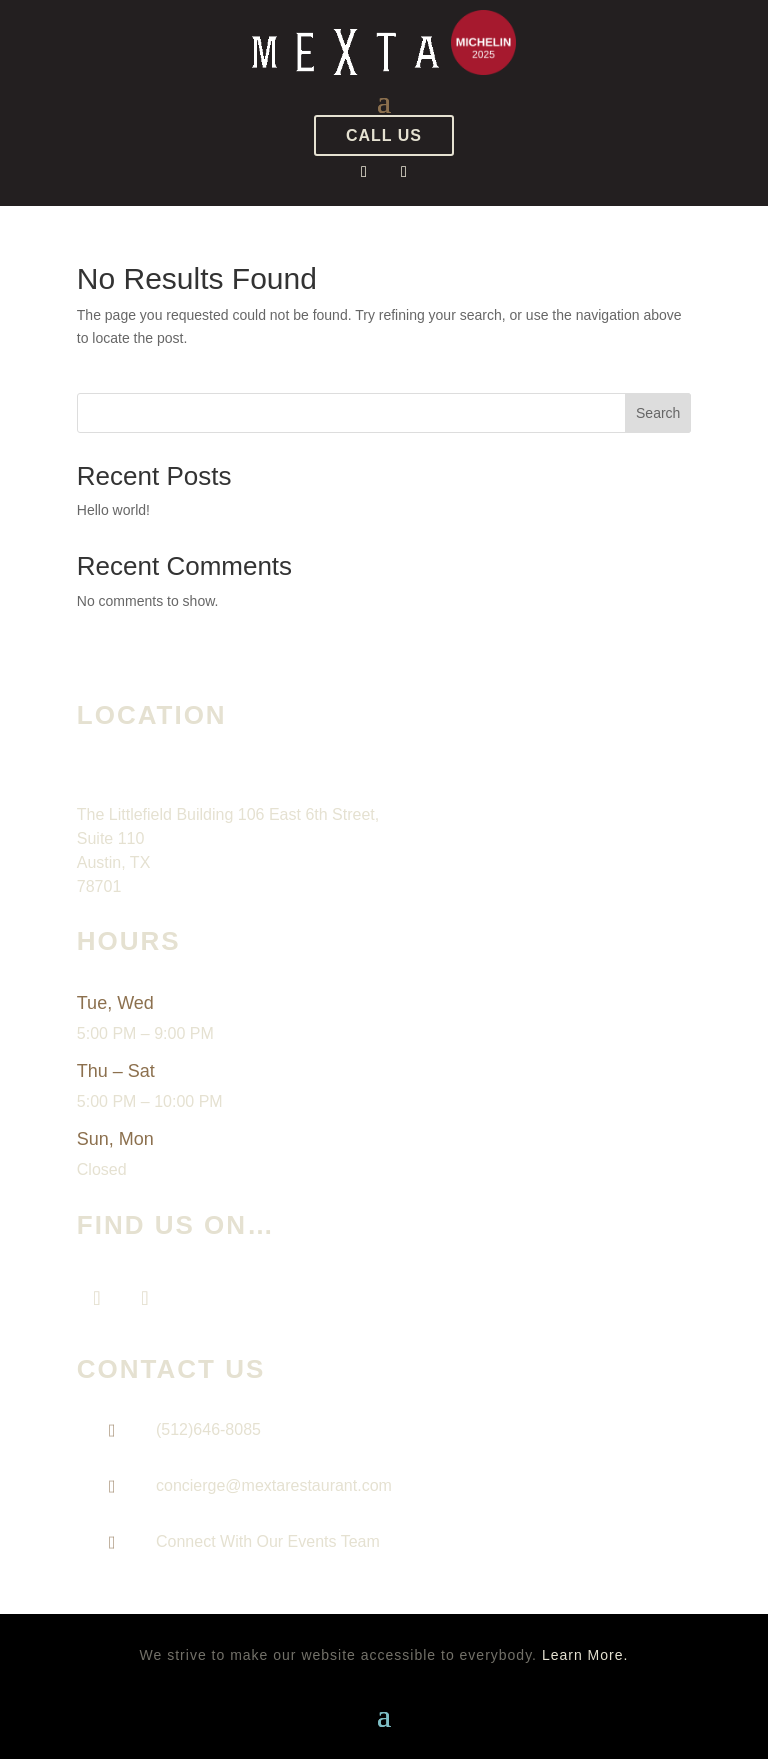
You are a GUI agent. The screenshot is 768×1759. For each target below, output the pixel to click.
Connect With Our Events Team (268, 1541)
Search (658, 413)
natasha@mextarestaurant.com (254, 1571)
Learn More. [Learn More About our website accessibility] (585, 1655)
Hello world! (113, 510)
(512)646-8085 (208, 1429)
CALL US (384, 135)
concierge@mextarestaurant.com (274, 1485)
